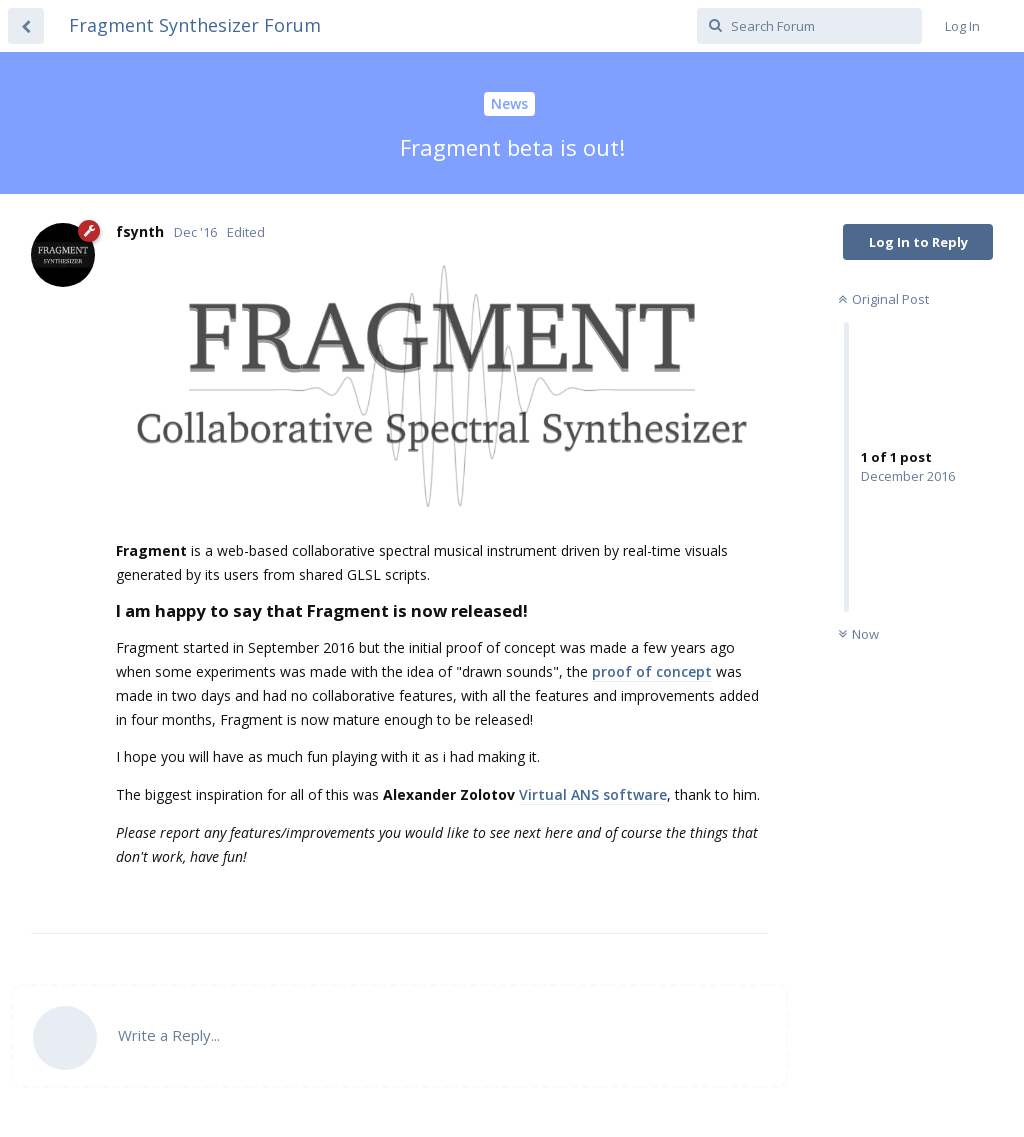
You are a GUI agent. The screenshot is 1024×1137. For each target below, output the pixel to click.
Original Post (883, 299)
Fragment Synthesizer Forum (195, 25)
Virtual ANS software (593, 794)
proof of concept (652, 671)
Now (858, 634)
